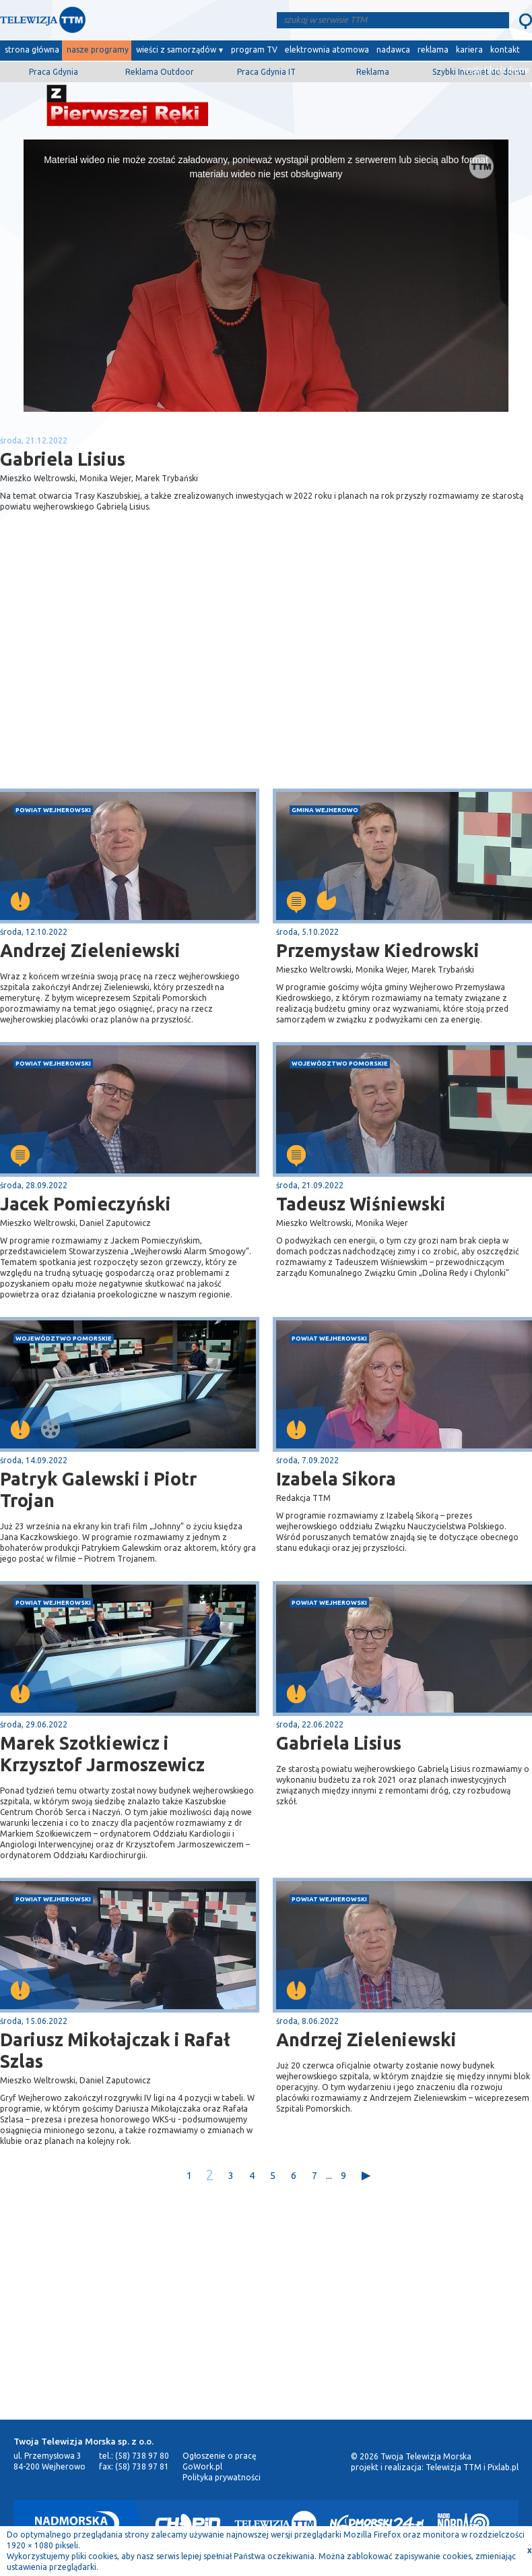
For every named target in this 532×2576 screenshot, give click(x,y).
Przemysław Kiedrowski (377, 950)
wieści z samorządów (176, 49)
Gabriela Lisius (338, 1743)
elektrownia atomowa (327, 49)
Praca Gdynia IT (266, 71)
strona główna (32, 49)
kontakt (505, 49)
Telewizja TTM (453, 2467)
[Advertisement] (133, 681)
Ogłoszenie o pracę (219, 2455)
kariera (469, 49)
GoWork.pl (202, 2466)
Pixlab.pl (503, 2467)
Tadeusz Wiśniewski (361, 1204)
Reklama (372, 71)
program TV (254, 49)
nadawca (393, 49)
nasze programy (98, 49)
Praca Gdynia (53, 71)
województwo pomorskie (340, 1063)
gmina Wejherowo (325, 810)
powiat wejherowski (53, 810)
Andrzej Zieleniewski (366, 2039)
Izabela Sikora (336, 1479)
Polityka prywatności (221, 2477)
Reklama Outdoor (159, 71)
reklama (433, 49)
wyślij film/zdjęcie (496, 69)
